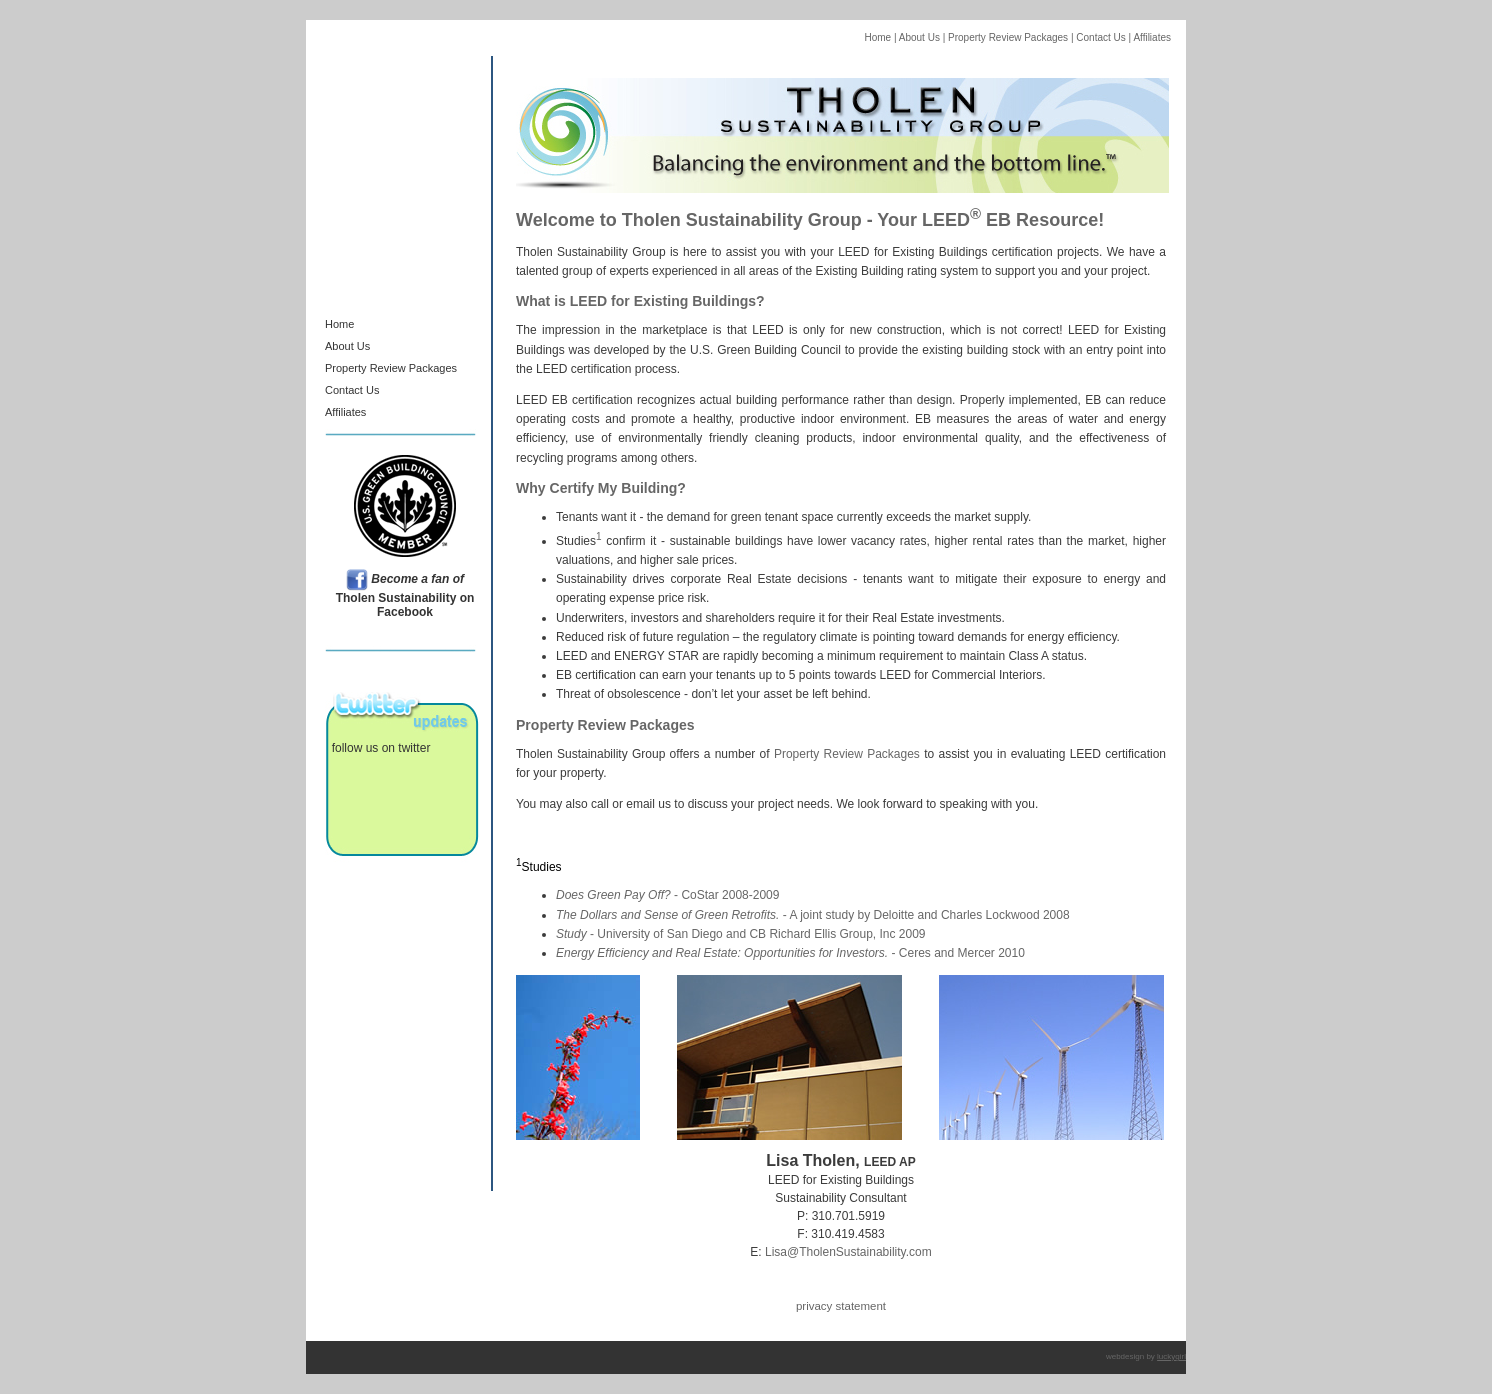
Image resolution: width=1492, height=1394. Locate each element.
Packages (433, 368)
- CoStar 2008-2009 (667, 895)
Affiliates (1152, 37)
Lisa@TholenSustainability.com (848, 1252)
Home (877, 37)
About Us (918, 37)
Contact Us (1100, 37)
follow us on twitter (377, 748)
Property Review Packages (1006, 37)
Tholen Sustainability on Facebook (405, 595)
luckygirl (1171, 1356)
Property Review (367, 368)
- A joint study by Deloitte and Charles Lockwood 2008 (813, 915)
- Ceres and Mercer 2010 (790, 953)
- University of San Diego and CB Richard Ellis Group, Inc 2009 (741, 934)
